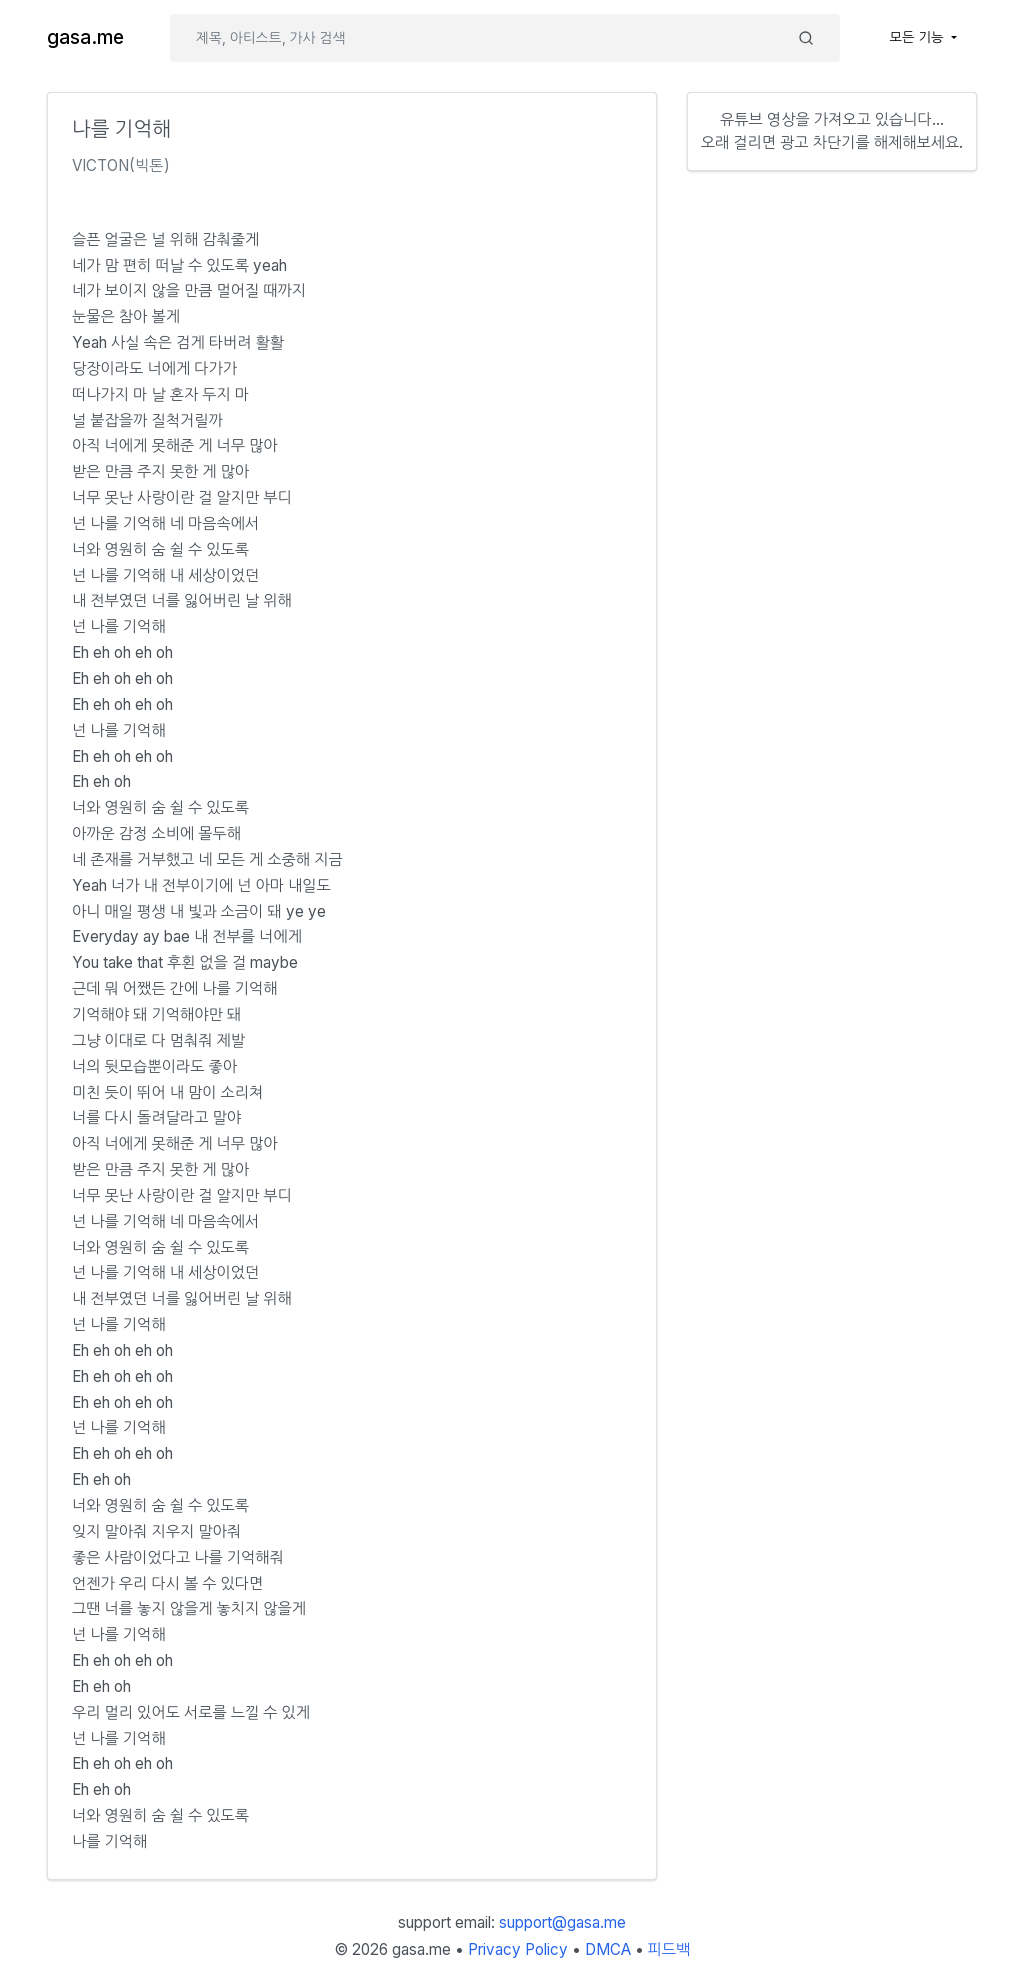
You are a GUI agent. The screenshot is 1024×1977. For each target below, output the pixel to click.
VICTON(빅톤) (121, 165)
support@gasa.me (562, 1922)
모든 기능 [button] (919, 37)
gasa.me (85, 37)
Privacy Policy (518, 1949)
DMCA (608, 1949)
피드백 (669, 1949)
